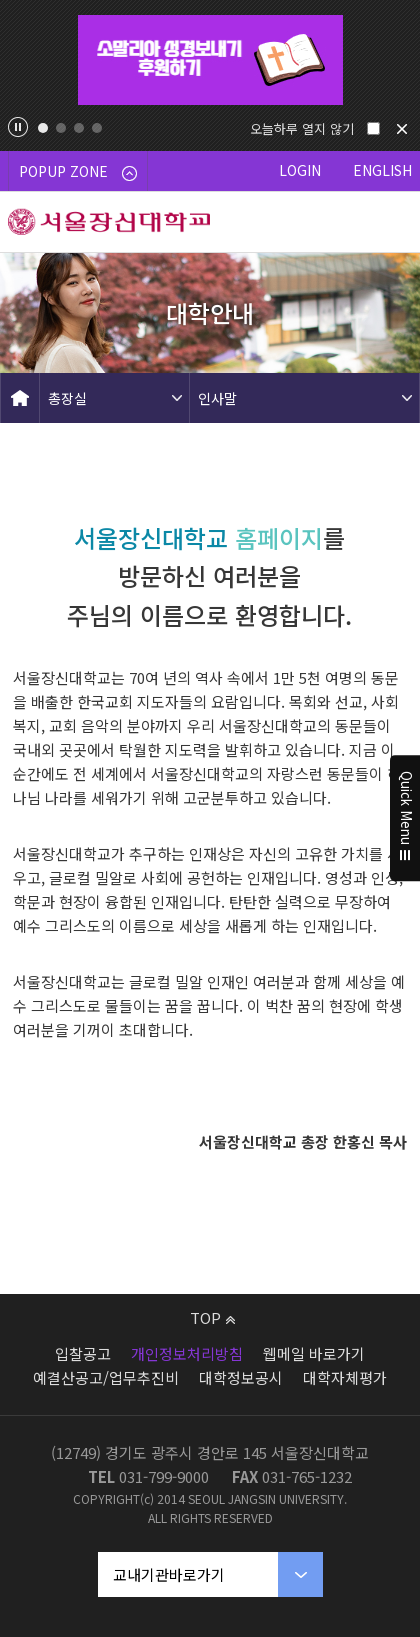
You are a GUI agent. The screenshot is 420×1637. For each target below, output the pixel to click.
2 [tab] (61, 128)
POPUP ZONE (78, 171)
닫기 (402, 129)
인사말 (217, 398)
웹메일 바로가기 (314, 1353)
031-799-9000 (164, 1476)
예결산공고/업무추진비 (106, 1377)
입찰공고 (83, 1353)
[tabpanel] (210, 60)
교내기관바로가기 (169, 1574)
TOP (212, 1317)
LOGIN (300, 170)
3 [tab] (79, 128)
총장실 (67, 398)
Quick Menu (405, 819)
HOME (20, 398)
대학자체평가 (345, 1377)
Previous (24, 60)
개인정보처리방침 (187, 1353)
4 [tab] (97, 128)
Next (396, 60)
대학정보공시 (241, 1377)
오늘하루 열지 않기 (302, 128)
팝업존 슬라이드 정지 (18, 127)
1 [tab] (43, 128)
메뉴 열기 (390, 222)
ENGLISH (382, 170)
